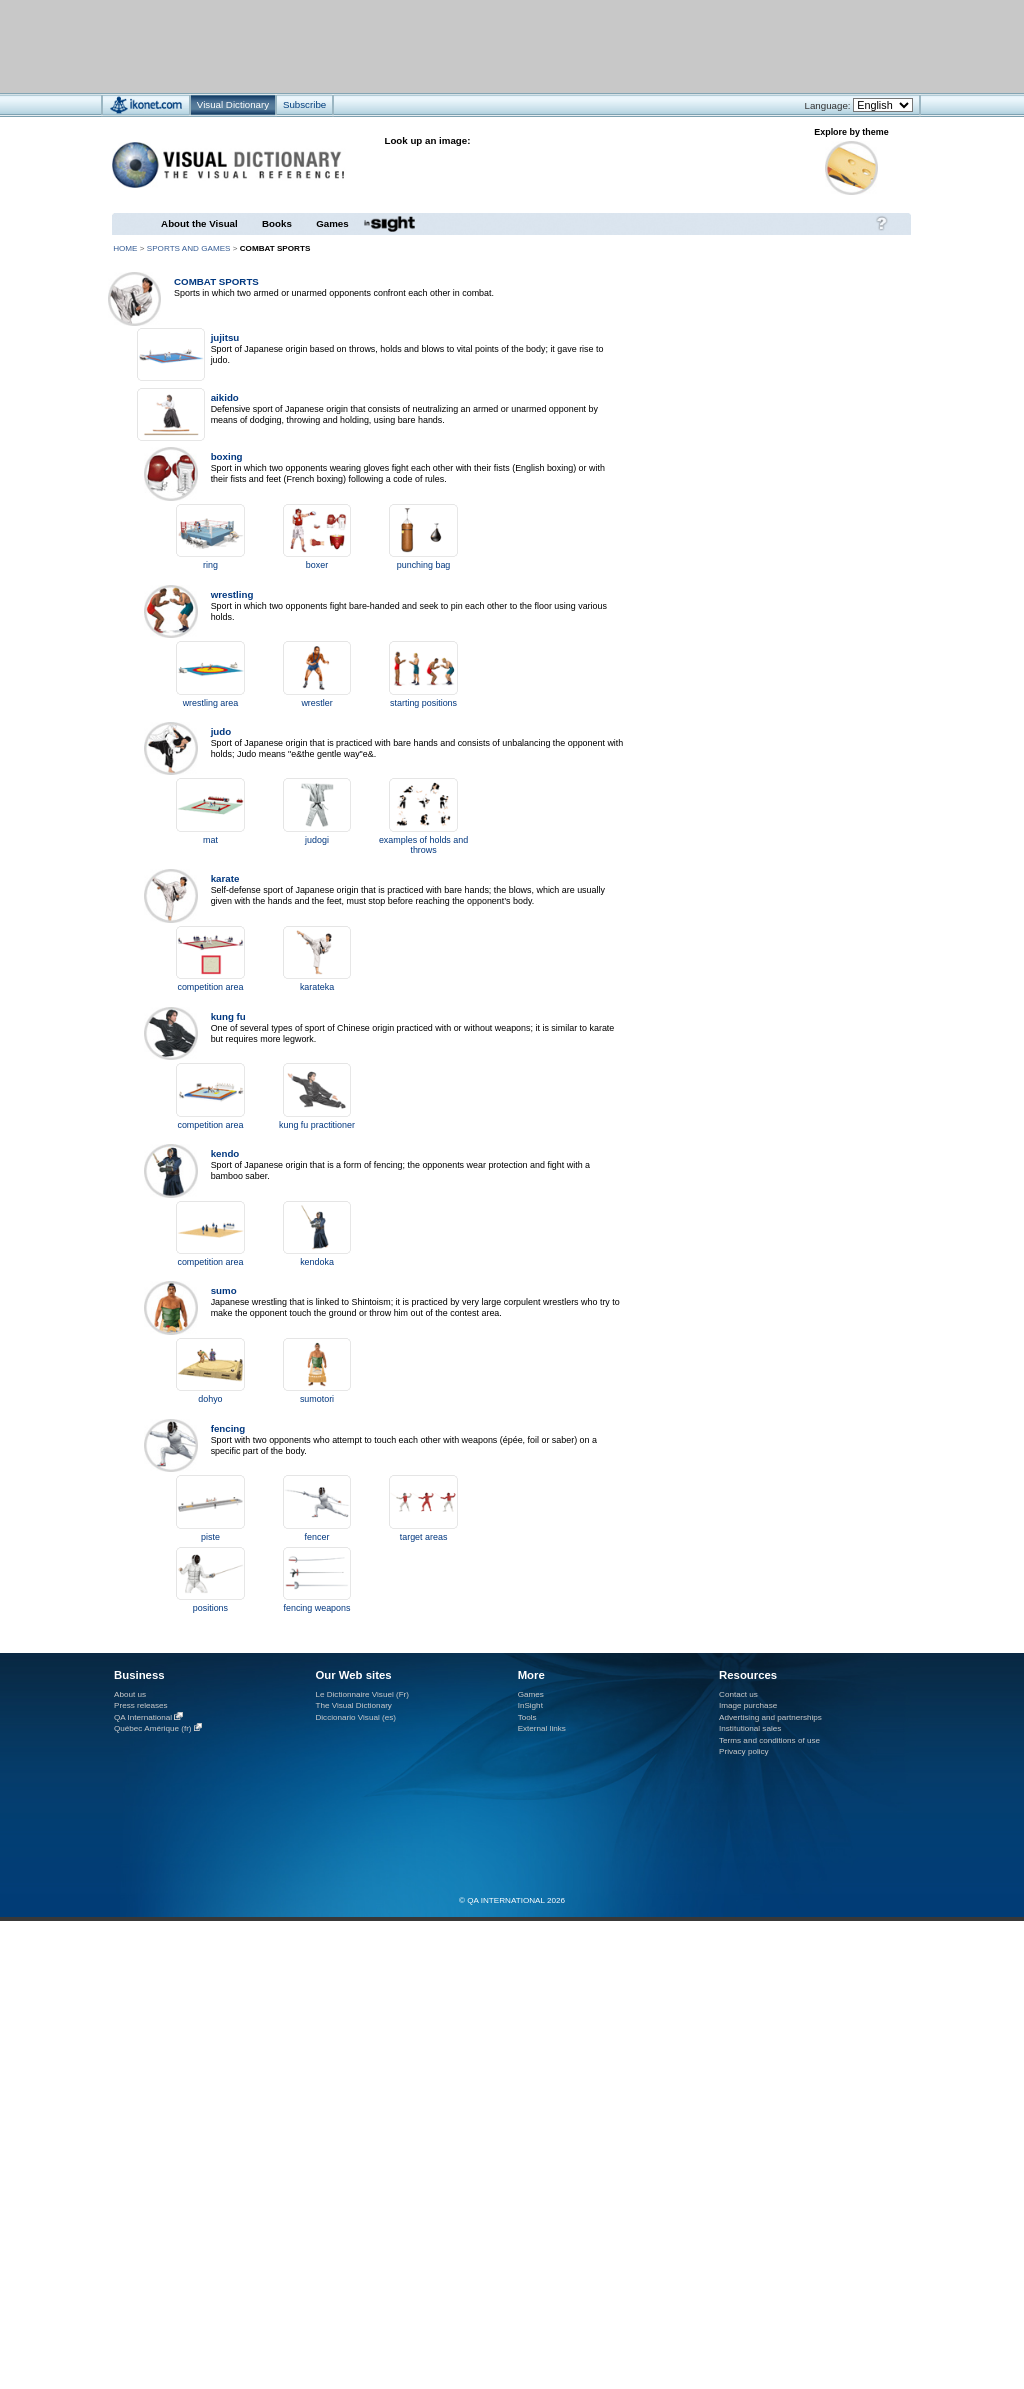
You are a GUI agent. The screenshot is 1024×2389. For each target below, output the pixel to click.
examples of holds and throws (423, 845)
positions (210, 1608)
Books (277, 223)
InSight (530, 1705)
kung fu (228, 1016)
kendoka (317, 1262)
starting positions (423, 703)
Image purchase (748, 1705)
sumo (224, 1290)
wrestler (316, 703)
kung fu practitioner (317, 1125)
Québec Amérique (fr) (153, 1728)
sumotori (317, 1399)
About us (130, 1694)
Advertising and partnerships (770, 1717)
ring (210, 565)
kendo (225, 1153)
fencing (228, 1428)
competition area (210, 987)
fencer (317, 1537)
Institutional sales (750, 1728)
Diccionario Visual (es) (355, 1717)
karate (225, 878)
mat (210, 840)
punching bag (424, 565)
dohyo (210, 1399)
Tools (527, 1717)
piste (210, 1537)
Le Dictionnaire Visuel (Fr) (362, 1694)
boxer (317, 565)
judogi (317, 840)
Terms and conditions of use (769, 1740)
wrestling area (211, 703)
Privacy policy (744, 1751)
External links (542, 1728)
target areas (424, 1537)
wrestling (232, 594)
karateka (317, 987)
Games (332, 223)
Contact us (738, 1694)
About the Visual (199, 223)
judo (221, 731)
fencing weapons (317, 1608)
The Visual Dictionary (353, 1705)
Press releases (141, 1705)
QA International (143, 1717)
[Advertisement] (248, 396)
